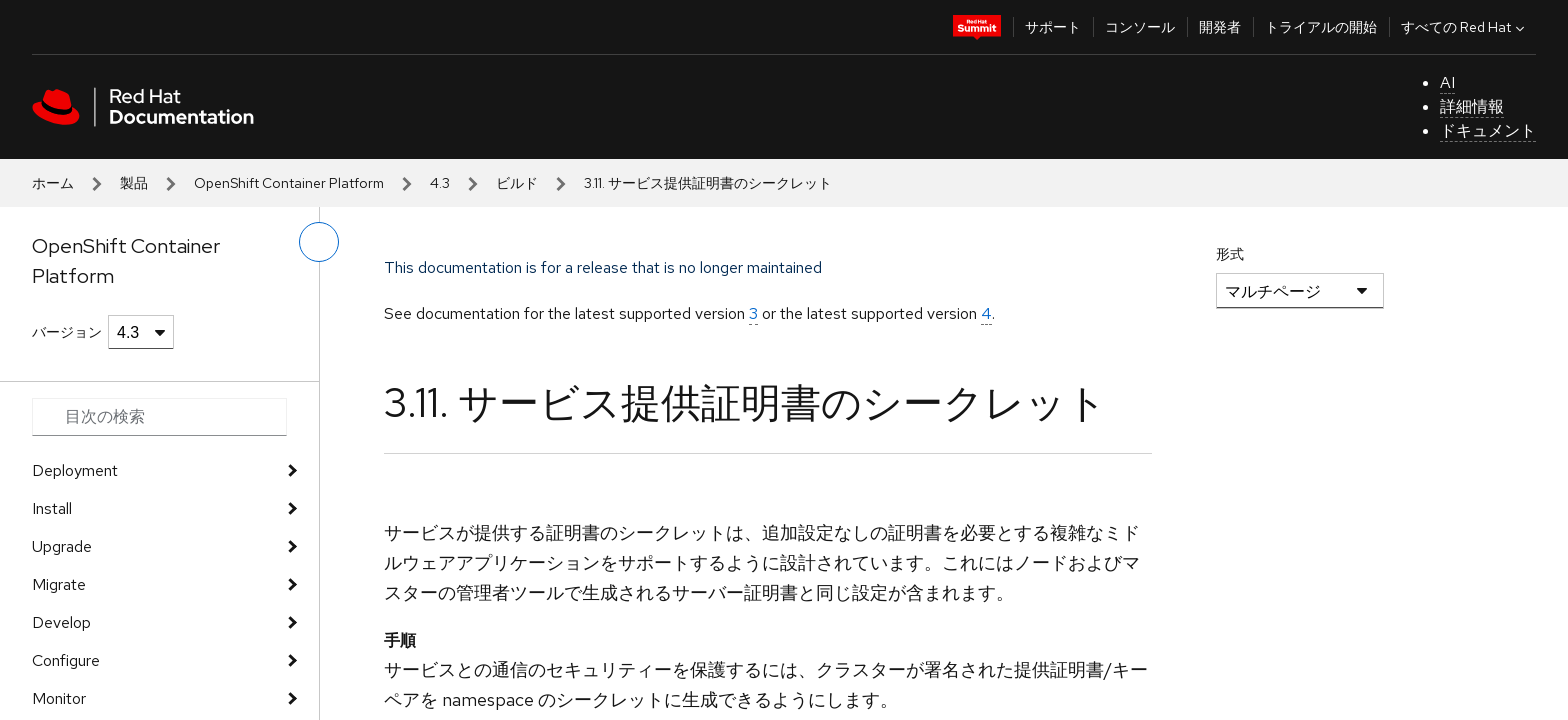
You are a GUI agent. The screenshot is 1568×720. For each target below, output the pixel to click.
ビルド (517, 183)
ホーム (53, 183)
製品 (134, 183)
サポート (1053, 27)
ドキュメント (1488, 130)
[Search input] (159, 417)
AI (1447, 82)
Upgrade (62, 546)
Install (52, 508)
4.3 (440, 183)
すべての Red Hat (1465, 27)
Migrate (59, 584)
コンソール (1140, 27)
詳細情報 (1472, 106)
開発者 (1220, 27)
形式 (1230, 254)
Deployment (75, 470)
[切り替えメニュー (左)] (319, 242)
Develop (61, 622)
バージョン (67, 332)
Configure (66, 660)
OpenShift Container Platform (289, 183)
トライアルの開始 (1321, 27)
